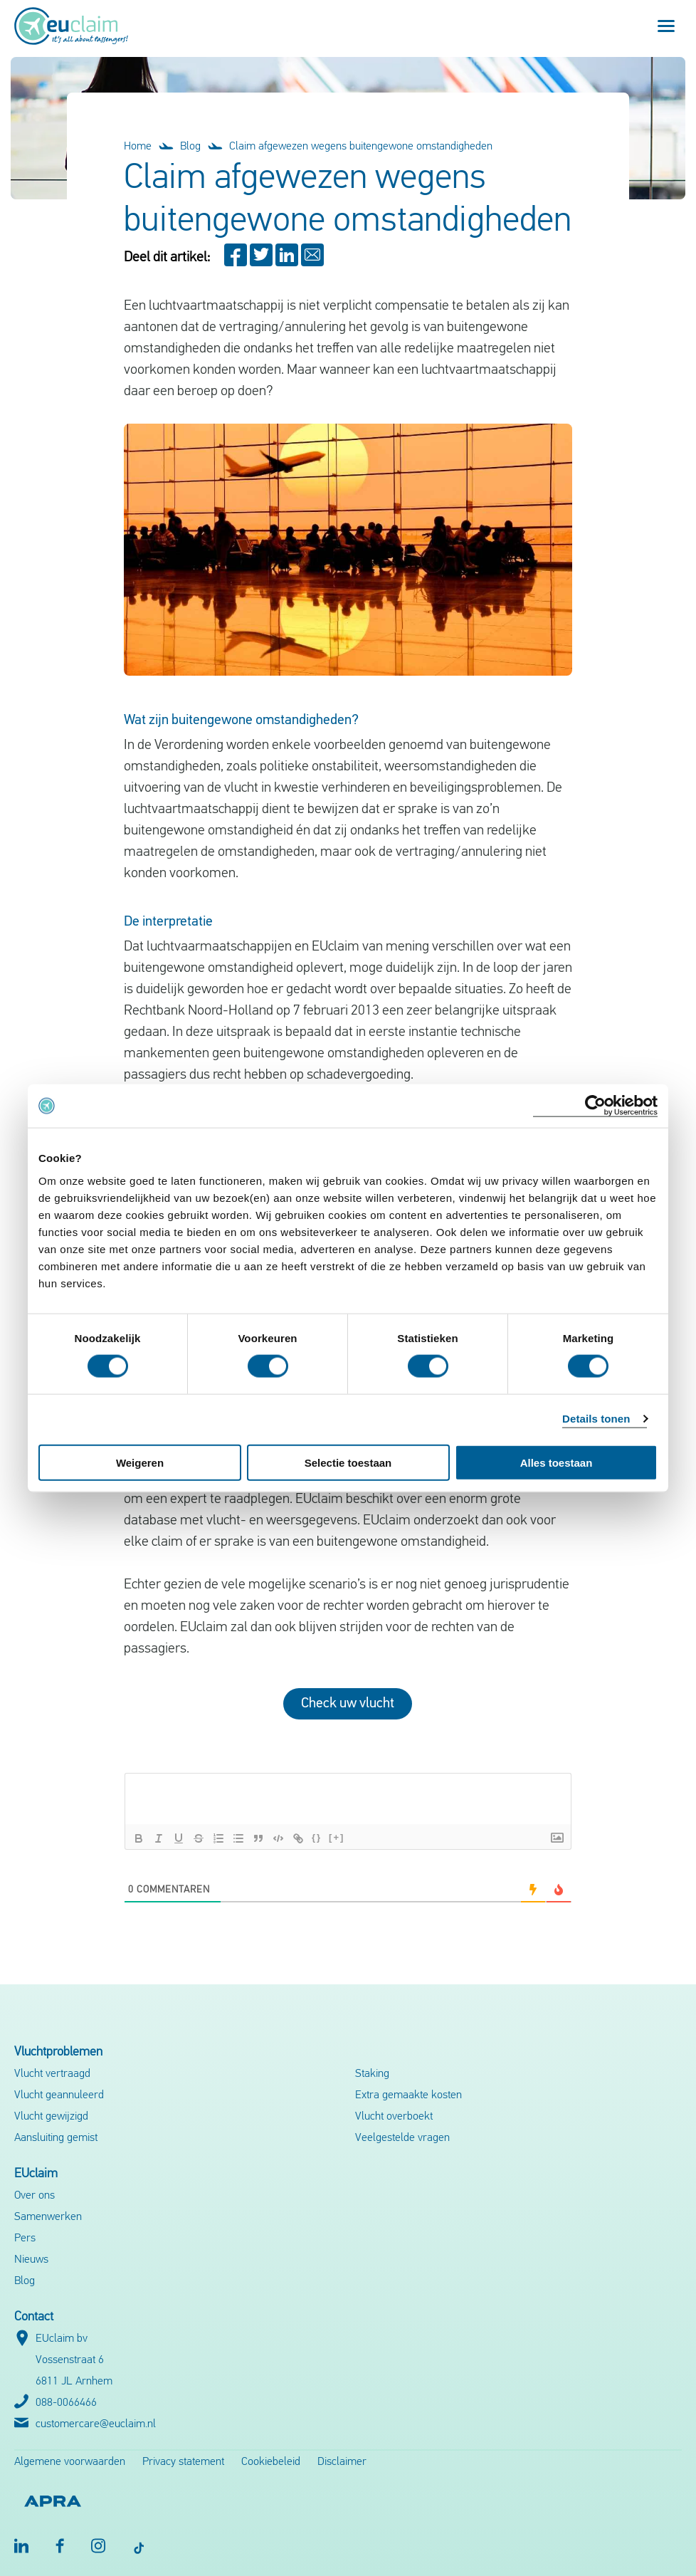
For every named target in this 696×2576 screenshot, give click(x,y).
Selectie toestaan (348, 1462)
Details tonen (596, 1419)
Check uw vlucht (347, 1704)
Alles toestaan (556, 1462)
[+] (336, 1837)
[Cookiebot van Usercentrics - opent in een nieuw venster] (595, 1106)
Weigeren (140, 1462)
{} (317, 1837)
